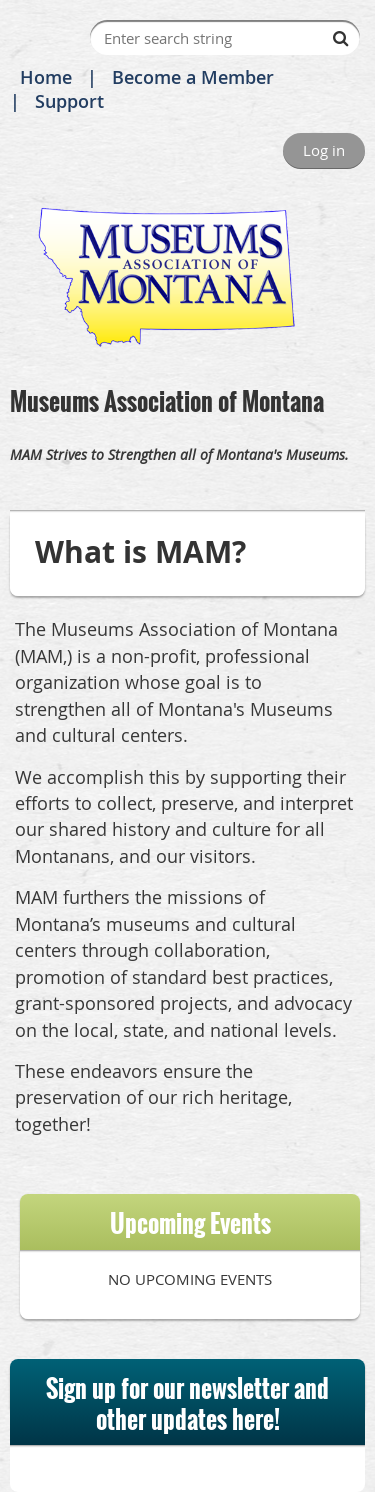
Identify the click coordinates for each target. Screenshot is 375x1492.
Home (46, 77)
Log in (324, 150)
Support (69, 101)
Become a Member (193, 77)
